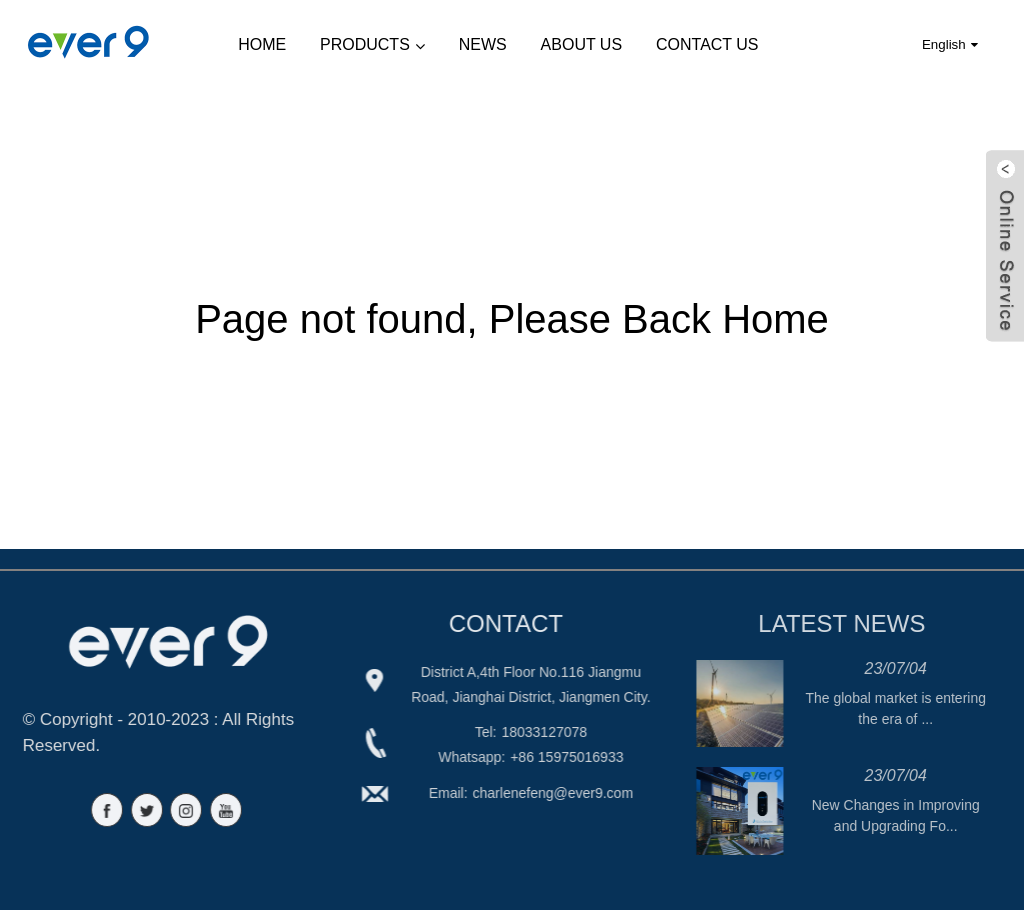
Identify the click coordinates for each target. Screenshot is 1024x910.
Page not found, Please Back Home (512, 319)
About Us (582, 44)
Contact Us (707, 44)
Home (262, 44)
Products (372, 45)
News (483, 44)
